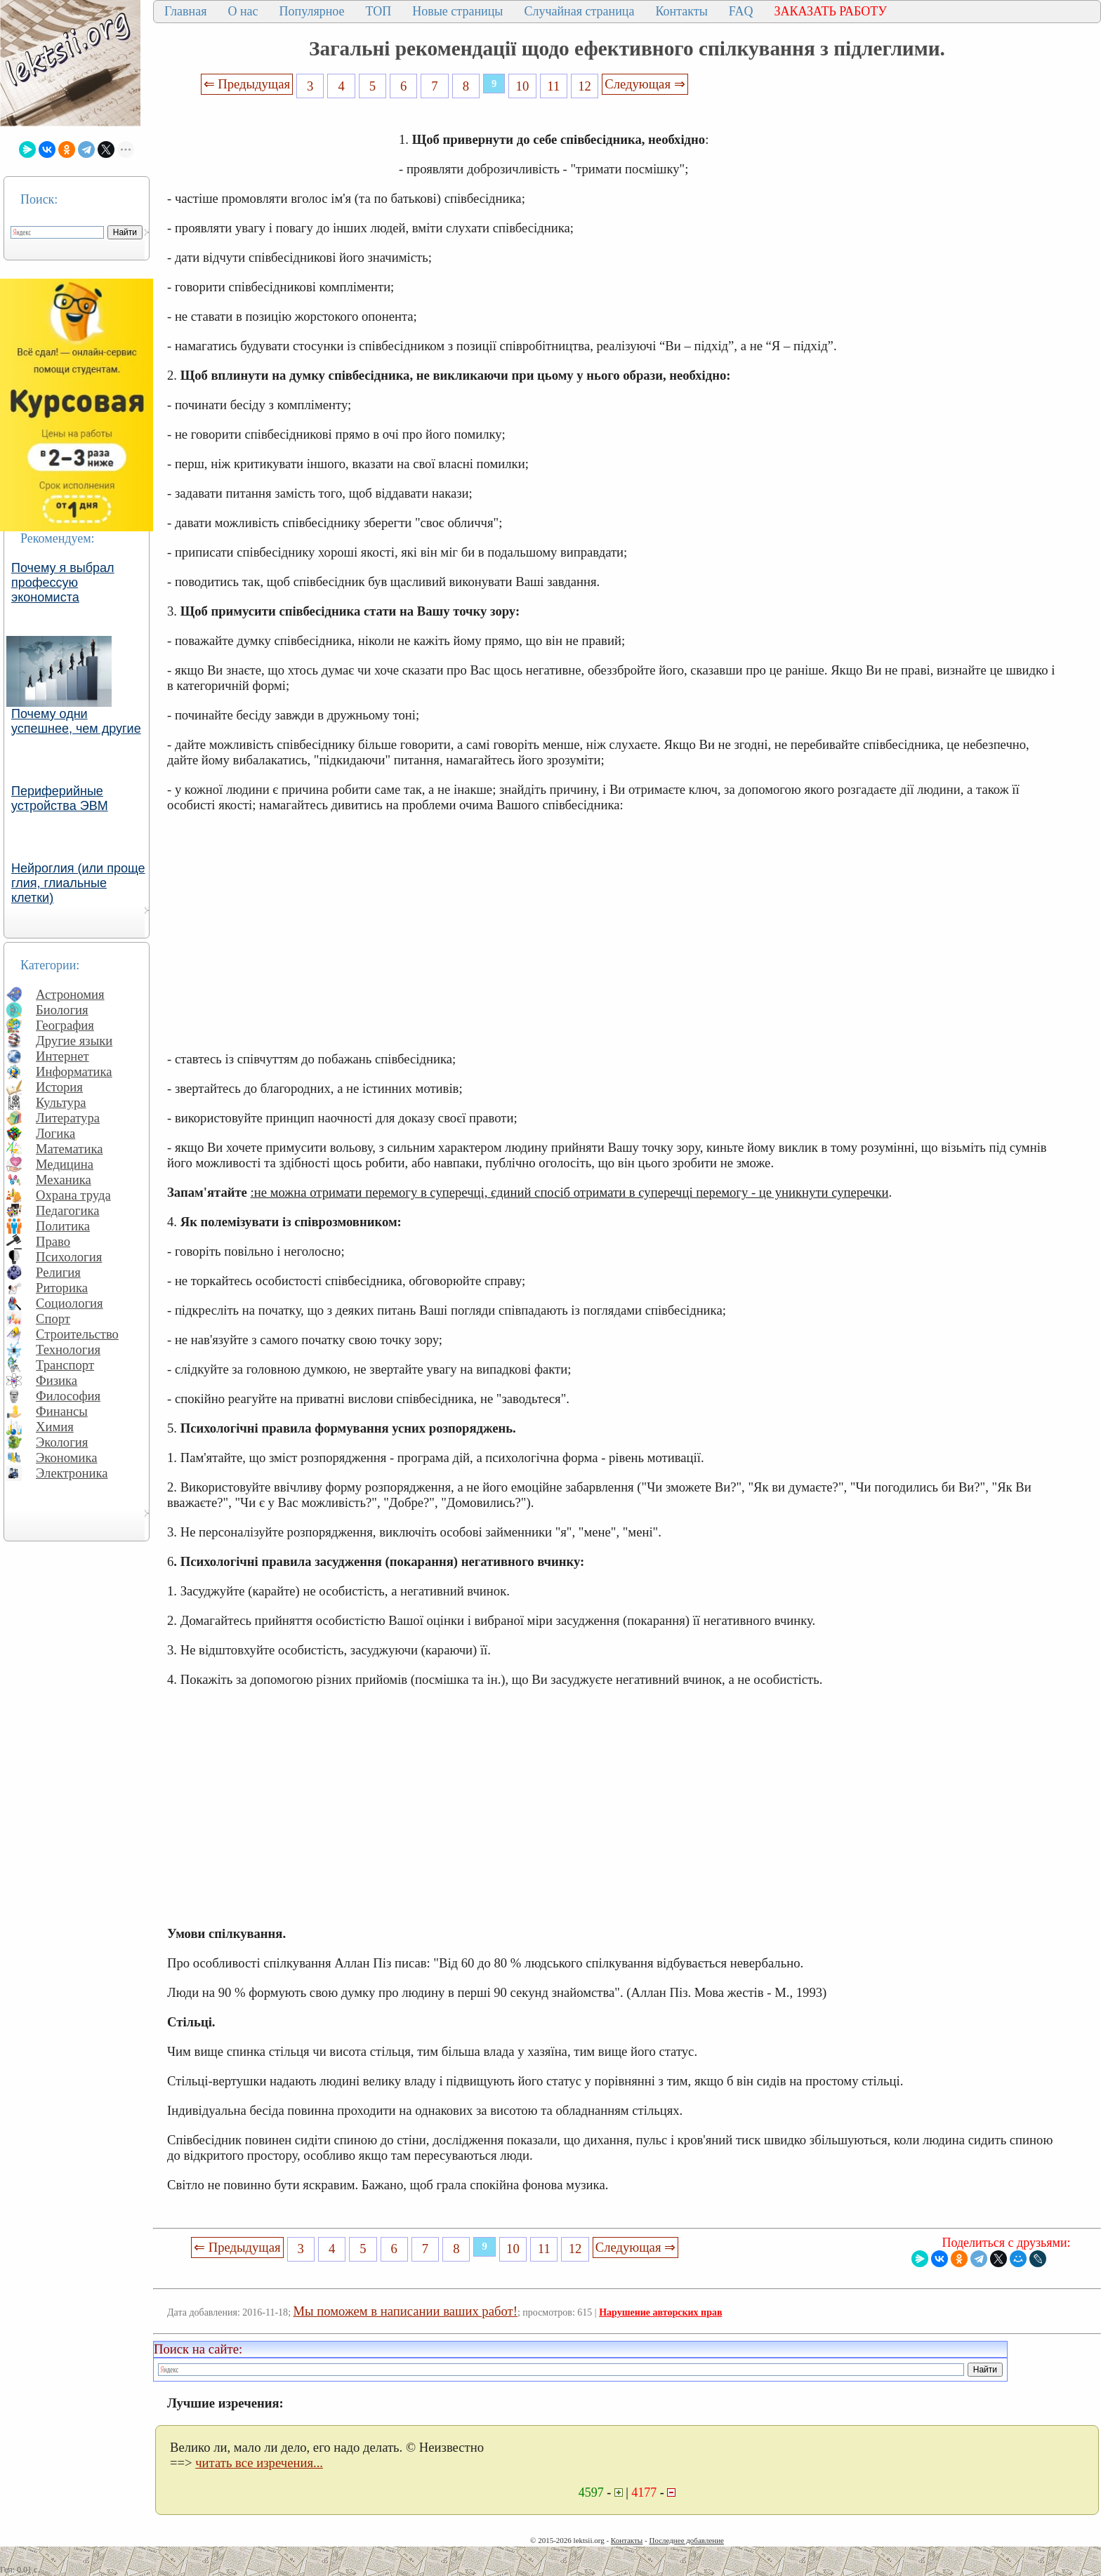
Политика (63, 1226)
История (59, 1087)
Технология (68, 1349)
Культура (61, 1102)
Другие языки (74, 1040)
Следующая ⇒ (645, 84)
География (65, 1025)
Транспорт (65, 1364)
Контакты (681, 11)
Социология (69, 1303)
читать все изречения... (259, 2462)
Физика (56, 1380)
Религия (58, 1272)
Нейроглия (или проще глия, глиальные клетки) (78, 883)
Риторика (62, 1287)
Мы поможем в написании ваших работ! (405, 2311)
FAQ (741, 11)
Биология (62, 1009)
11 (553, 86)
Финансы (62, 1411)
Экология (62, 1442)
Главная (185, 11)
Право (53, 1241)
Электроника (72, 1473)
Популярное (312, 11)
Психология (69, 1256)
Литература (68, 1117)
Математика (69, 1148)
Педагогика (68, 1210)
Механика (63, 1179)
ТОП (379, 11)
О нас (243, 11)
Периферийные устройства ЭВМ (59, 798)
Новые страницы (457, 11)
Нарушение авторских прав (660, 2312)
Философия (68, 1395)
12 (584, 86)
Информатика (74, 1071)
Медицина (64, 1164)
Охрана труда (73, 1195)
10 (522, 86)
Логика (55, 1133)
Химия (55, 1426)
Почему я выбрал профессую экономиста (62, 582)
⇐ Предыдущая (247, 84)
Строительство (77, 1334)
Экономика (67, 1457)
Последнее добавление (686, 2540)
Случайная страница (579, 11)
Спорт (53, 1318)
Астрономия (70, 994)
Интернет (62, 1056)
